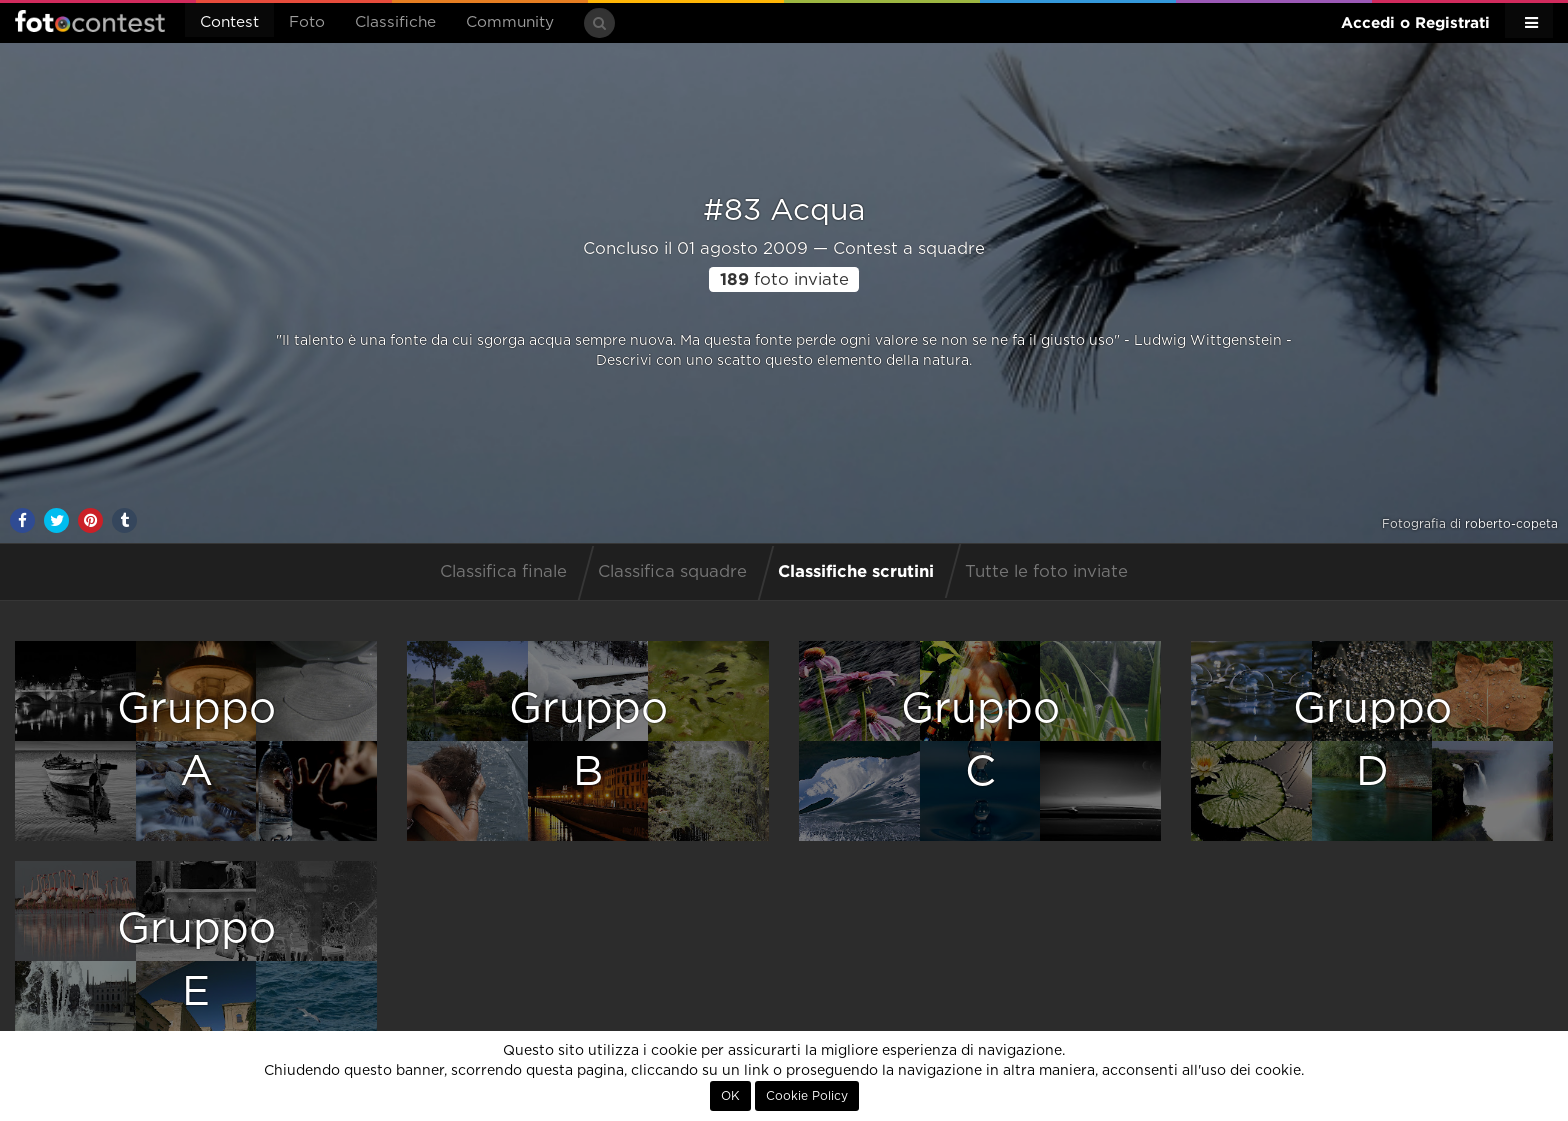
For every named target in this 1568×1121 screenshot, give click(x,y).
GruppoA (196, 740)
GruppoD (1372, 740)
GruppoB (588, 740)
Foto (307, 22)
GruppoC (980, 740)
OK (730, 1096)
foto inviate (784, 280)
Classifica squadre (672, 572)
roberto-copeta (1511, 524)
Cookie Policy (807, 1096)
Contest (229, 22)
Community (510, 22)
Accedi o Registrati (1415, 22)
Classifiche (395, 22)
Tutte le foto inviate (1046, 572)
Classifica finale (503, 572)
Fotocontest (90, 21)
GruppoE (196, 960)
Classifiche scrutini (856, 570)
